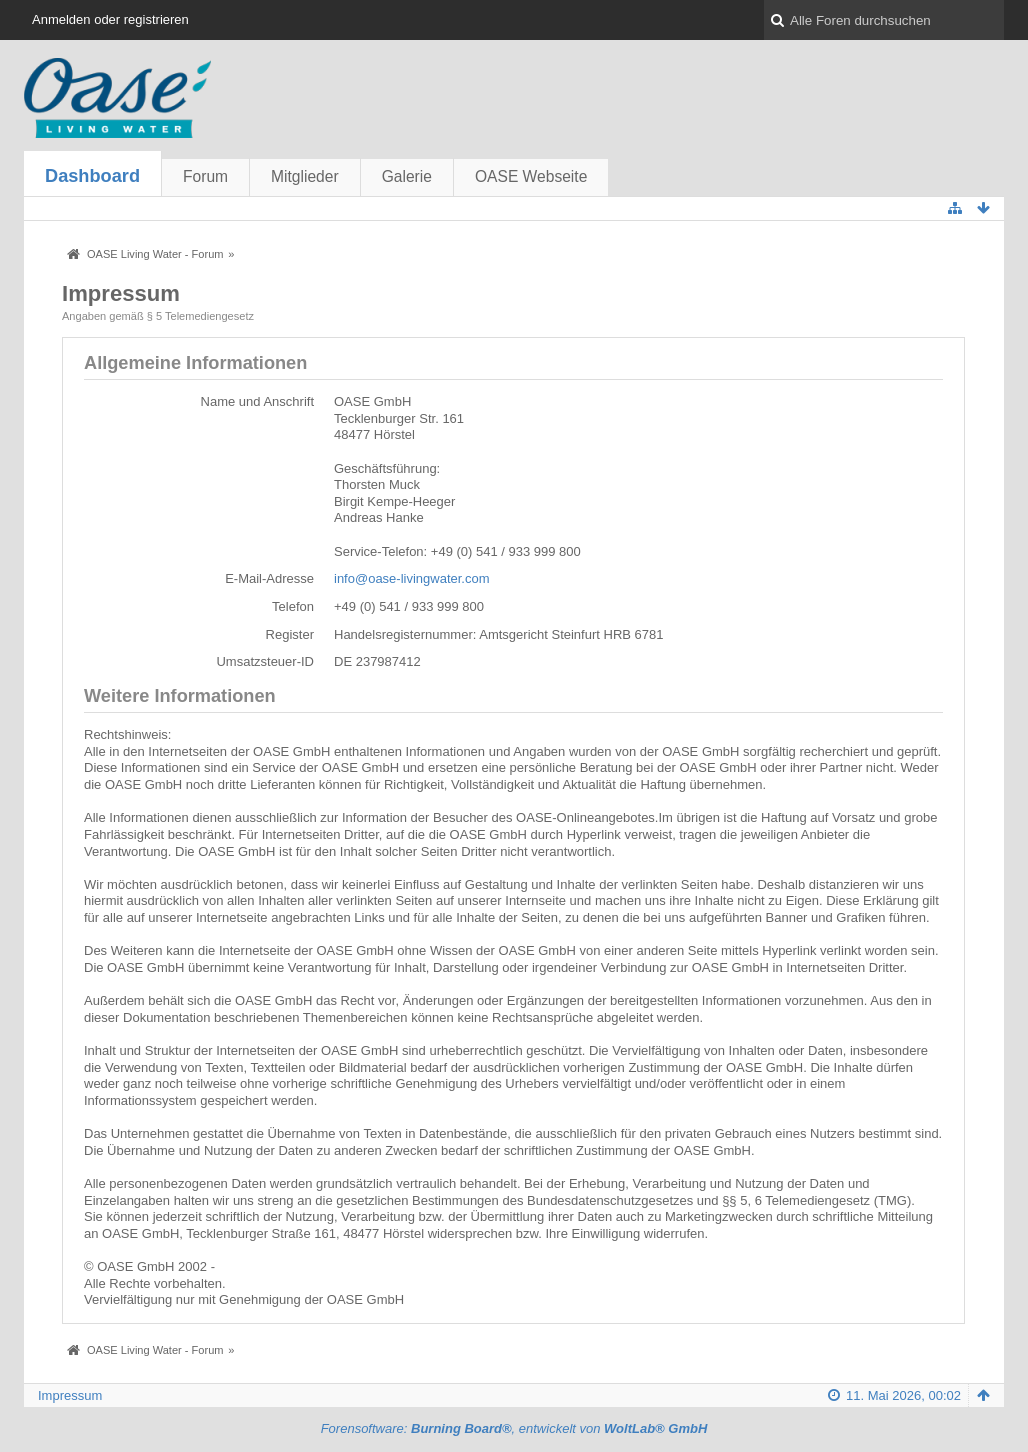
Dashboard (92, 176)
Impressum (70, 1395)
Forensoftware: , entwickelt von (514, 1428)
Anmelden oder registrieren (110, 19)
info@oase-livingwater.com (412, 578)
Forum (205, 176)
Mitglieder (305, 176)
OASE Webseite (531, 176)
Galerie (407, 176)
